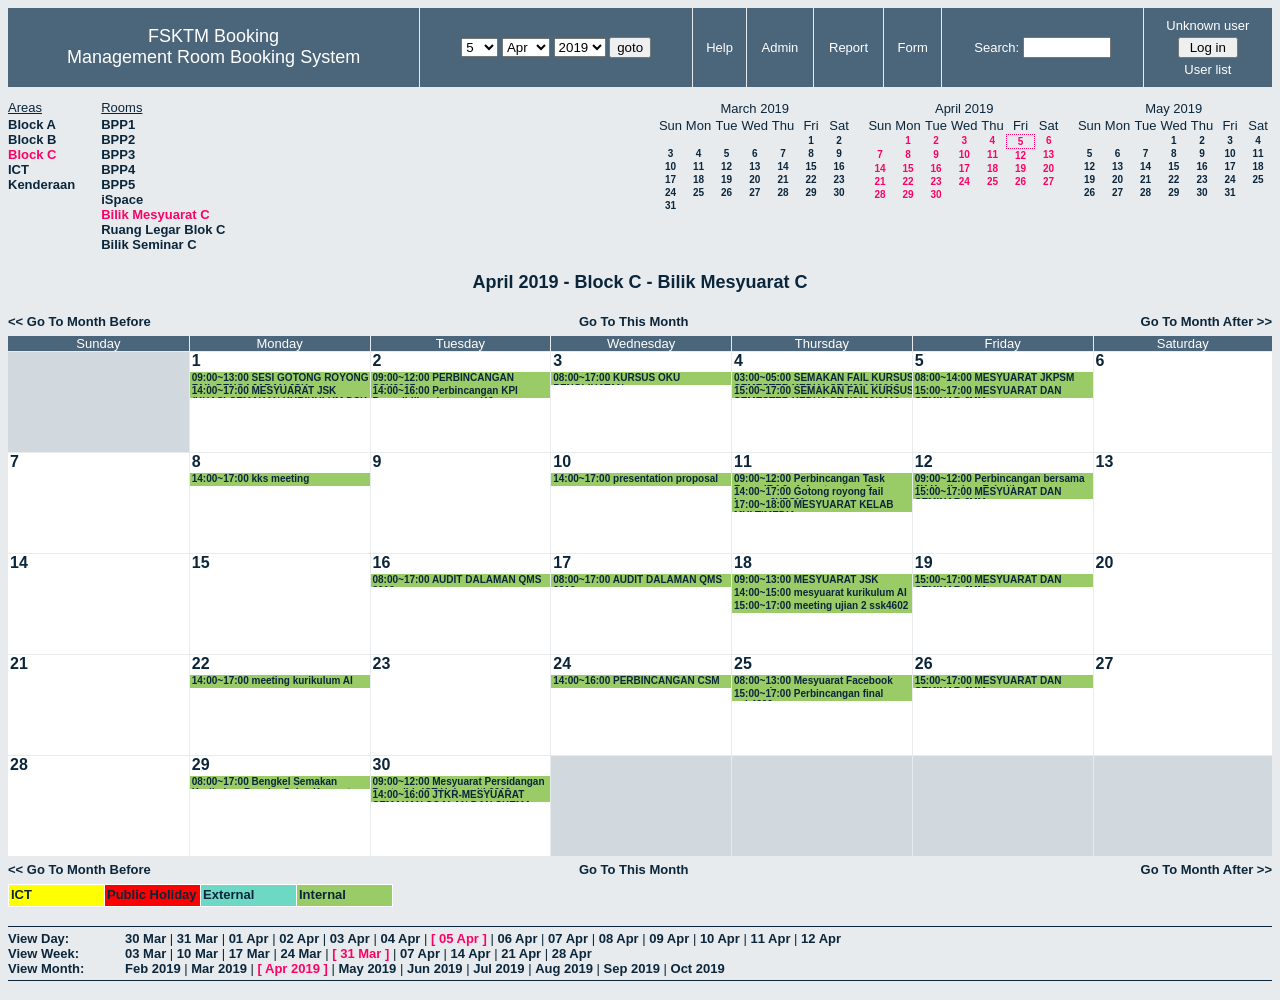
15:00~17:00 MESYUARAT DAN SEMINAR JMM (988, 391)
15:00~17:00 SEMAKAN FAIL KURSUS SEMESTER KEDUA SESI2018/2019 (824, 391)
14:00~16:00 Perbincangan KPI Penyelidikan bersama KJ (445, 391)
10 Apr (720, 938)
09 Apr (669, 938)
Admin (779, 47)
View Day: (38, 938)
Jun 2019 (435, 968)
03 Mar (145, 953)
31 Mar (197, 938)
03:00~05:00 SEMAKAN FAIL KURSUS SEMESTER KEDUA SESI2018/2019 (824, 378)
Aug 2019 (564, 968)
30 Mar (145, 938)
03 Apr (350, 938)
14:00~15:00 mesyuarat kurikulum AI (820, 592)
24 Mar (300, 953)
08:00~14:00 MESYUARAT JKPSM (995, 377)
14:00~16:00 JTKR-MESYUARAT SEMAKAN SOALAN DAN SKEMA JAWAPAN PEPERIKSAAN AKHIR (452, 795)
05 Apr (459, 938)
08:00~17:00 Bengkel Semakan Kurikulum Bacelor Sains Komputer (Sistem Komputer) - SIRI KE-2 (276, 782)
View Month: (46, 968)
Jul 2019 (498, 968)
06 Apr (518, 938)
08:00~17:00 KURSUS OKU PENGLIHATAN (616, 378)
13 (754, 166)
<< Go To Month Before (79, 321)
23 (838, 179)
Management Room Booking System (213, 57)
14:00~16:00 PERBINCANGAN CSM (636, 680)
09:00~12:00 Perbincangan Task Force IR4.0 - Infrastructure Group (814, 479)
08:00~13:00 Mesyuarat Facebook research (813, 681)
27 (754, 192)
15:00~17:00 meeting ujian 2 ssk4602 (821, 605)
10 (670, 166)
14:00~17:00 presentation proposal (635, 478)
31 (670, 205)
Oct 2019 (698, 968)
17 (670, 179)
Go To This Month (634, 321)
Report (848, 47)
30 (838, 192)
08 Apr (619, 938)
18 (698, 179)
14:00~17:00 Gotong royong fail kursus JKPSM (808, 492)
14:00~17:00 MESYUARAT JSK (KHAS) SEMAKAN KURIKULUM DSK (280, 391)
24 (670, 192)
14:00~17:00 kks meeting (251, 478)
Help (719, 47)
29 (810, 192)
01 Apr (249, 938)
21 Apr (521, 953)
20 (754, 179)
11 (698, 166)
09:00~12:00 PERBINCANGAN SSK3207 (443, 378)
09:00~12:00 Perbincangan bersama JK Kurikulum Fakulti (1000, 479)
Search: (996, 47)
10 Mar (197, 953)
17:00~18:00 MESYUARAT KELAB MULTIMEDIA (814, 505)
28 (782, 192)
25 (698, 192)
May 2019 (367, 968)
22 (810, 179)
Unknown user (1207, 25)
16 (838, 166)
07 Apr (568, 938)
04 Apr (400, 938)
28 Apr (572, 953)
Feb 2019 (153, 968)
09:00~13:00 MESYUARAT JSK (806, 579)
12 (726, 166)
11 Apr (770, 938)
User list (1207, 69)
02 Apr (299, 938)
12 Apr (821, 938)
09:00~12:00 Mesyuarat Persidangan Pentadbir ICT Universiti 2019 (459, 782)
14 (782, 166)
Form (913, 47)
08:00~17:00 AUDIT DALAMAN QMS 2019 (457, 580)
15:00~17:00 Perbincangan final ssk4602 (808, 694)
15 (810, 166)
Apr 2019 (292, 968)
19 (726, 179)
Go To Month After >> (1206, 321)
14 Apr (471, 953)
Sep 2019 (632, 968)
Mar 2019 (219, 968)
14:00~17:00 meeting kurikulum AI (272, 680)
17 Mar (249, 953)
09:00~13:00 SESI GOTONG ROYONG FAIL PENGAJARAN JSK (280, 378)
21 (782, 179)
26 (726, 192)
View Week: (43, 953)
